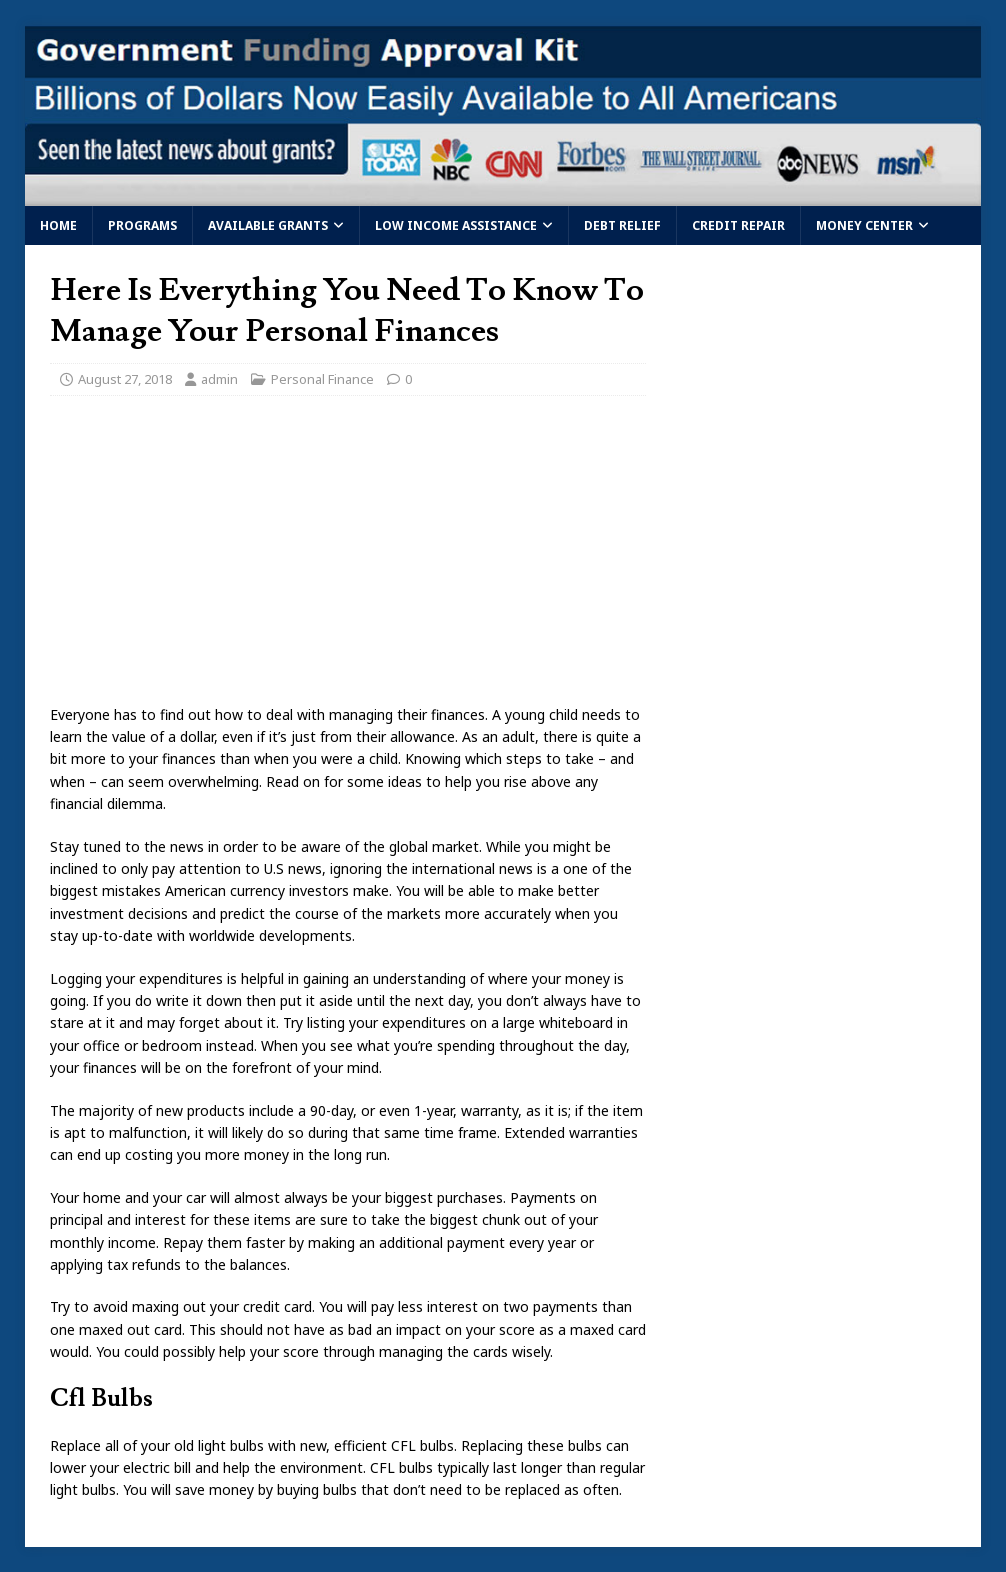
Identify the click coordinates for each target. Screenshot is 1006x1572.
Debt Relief (622, 225)
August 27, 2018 (125, 379)
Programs (142, 225)
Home (58, 225)
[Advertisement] (348, 556)
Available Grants (268, 225)
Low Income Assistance (456, 225)
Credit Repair (738, 225)
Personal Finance (322, 379)
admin (219, 379)
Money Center (864, 225)
